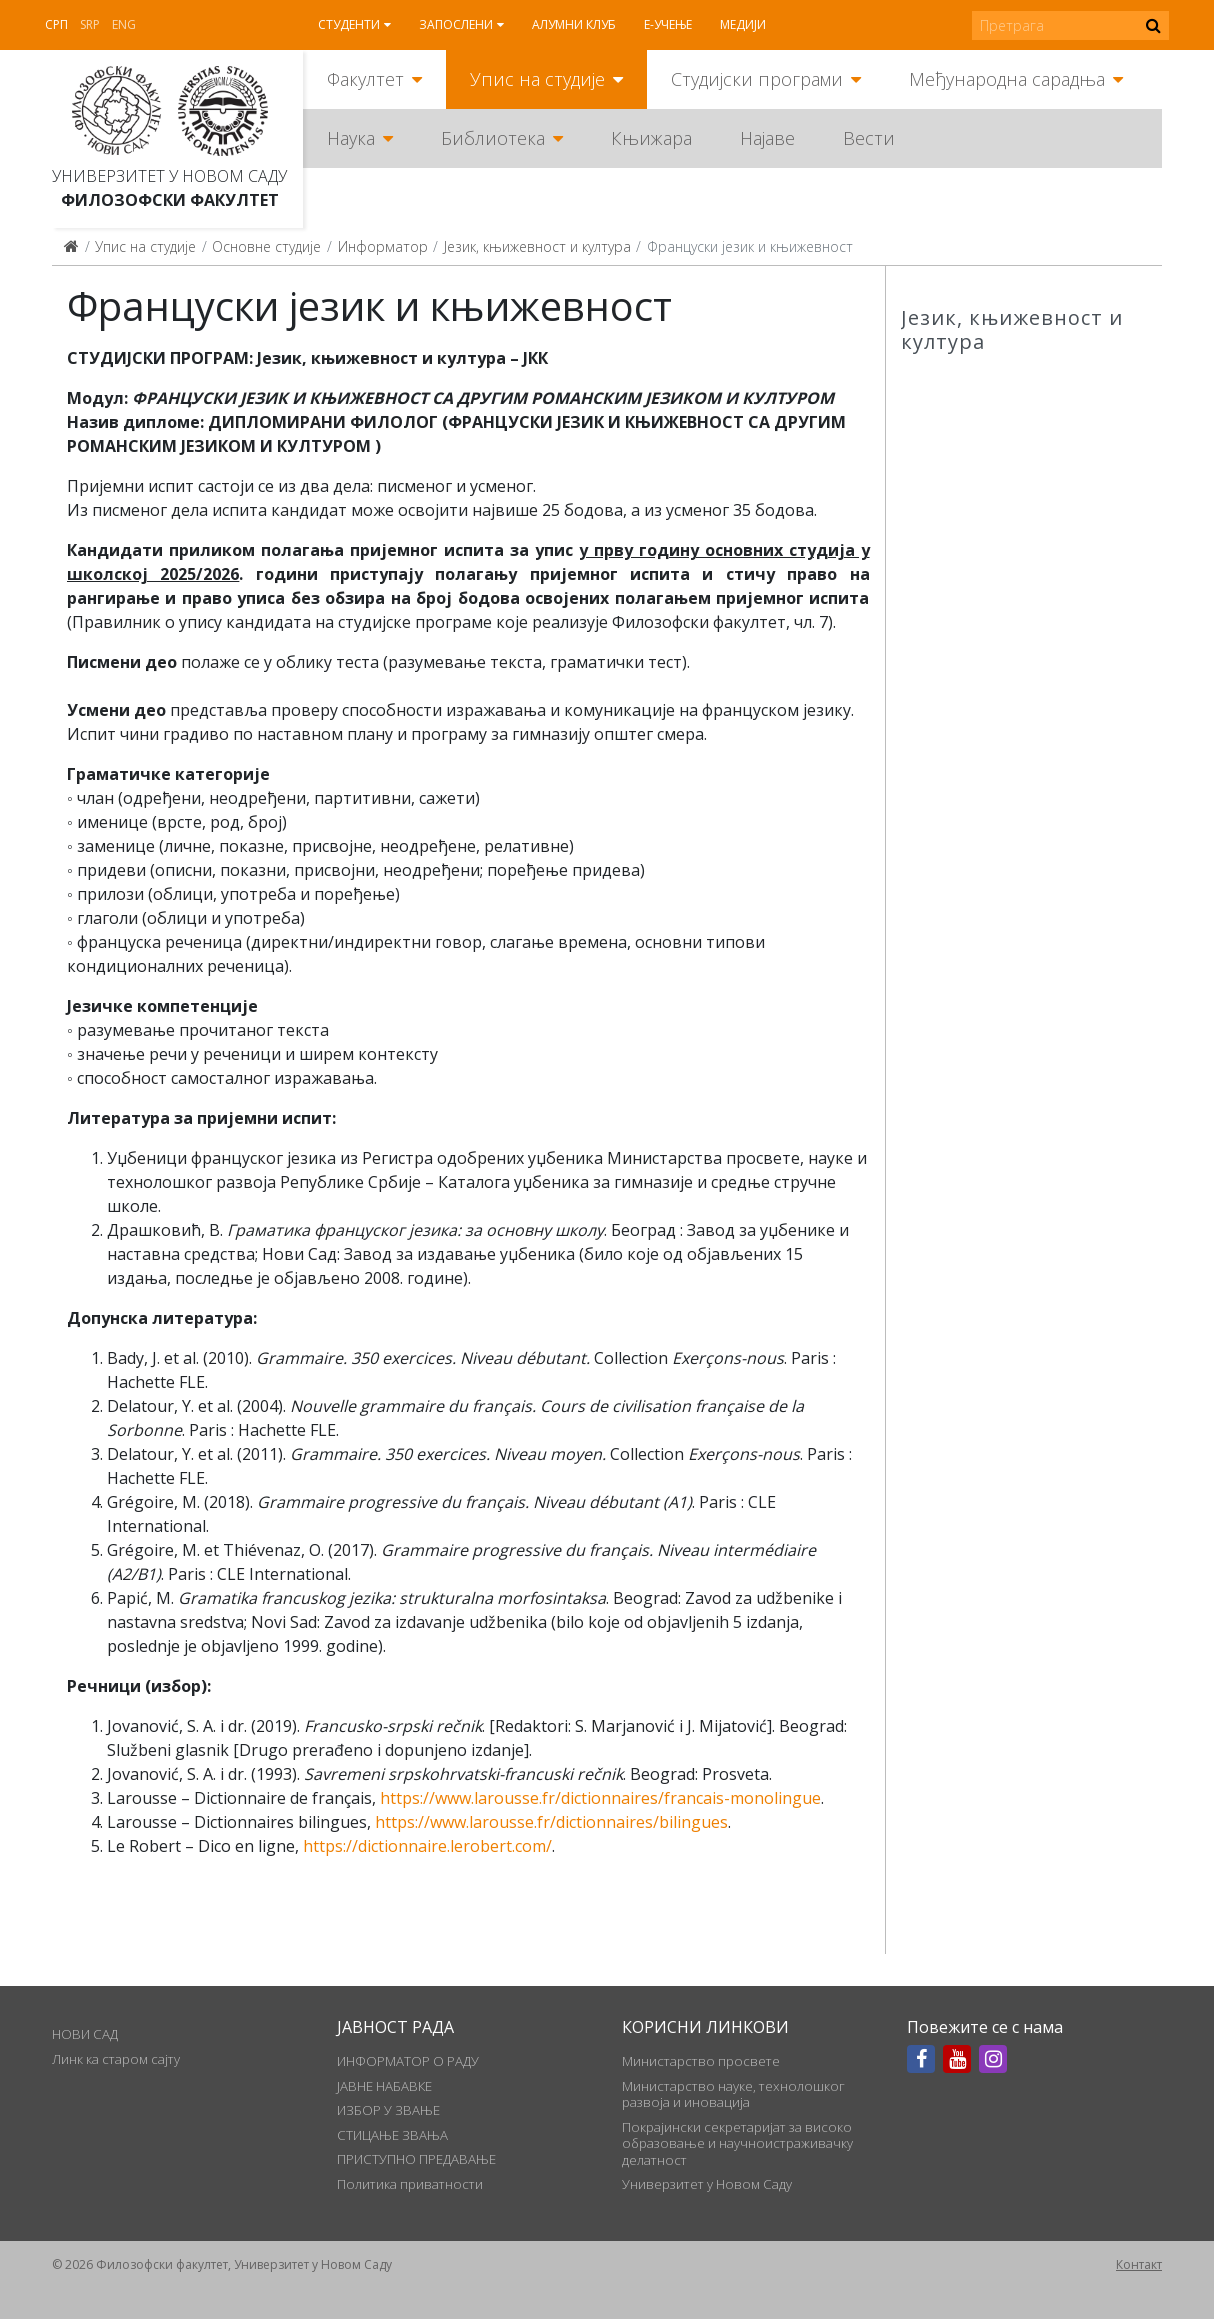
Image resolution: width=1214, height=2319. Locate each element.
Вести (869, 138)
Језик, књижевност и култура (537, 246)
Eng (124, 24)
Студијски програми (757, 79)
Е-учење (668, 24)
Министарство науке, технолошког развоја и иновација (733, 2094)
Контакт (1139, 2264)
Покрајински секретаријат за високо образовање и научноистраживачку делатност (737, 2143)
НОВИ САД (85, 2034)
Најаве (767, 138)
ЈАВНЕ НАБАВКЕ (384, 2086)
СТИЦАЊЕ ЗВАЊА (392, 2135)
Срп (56, 24)
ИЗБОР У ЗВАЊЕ (388, 2110)
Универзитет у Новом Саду (169, 176)
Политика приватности (410, 2184)
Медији (743, 24)
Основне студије (266, 246)
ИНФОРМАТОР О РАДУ (408, 2061)
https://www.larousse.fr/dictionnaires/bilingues (551, 1822)
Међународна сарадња (1007, 79)
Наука (351, 138)
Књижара (651, 138)
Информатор (383, 246)
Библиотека (493, 138)
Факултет (365, 79)
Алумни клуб (574, 24)
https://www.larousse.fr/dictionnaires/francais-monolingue (600, 1798)
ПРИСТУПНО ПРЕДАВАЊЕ (416, 2159)
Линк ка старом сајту (116, 2059)
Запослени (456, 24)
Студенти (349, 24)
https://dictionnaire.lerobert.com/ (427, 1846)
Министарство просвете (701, 2061)
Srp (90, 24)
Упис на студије (537, 79)
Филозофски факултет (170, 200)
